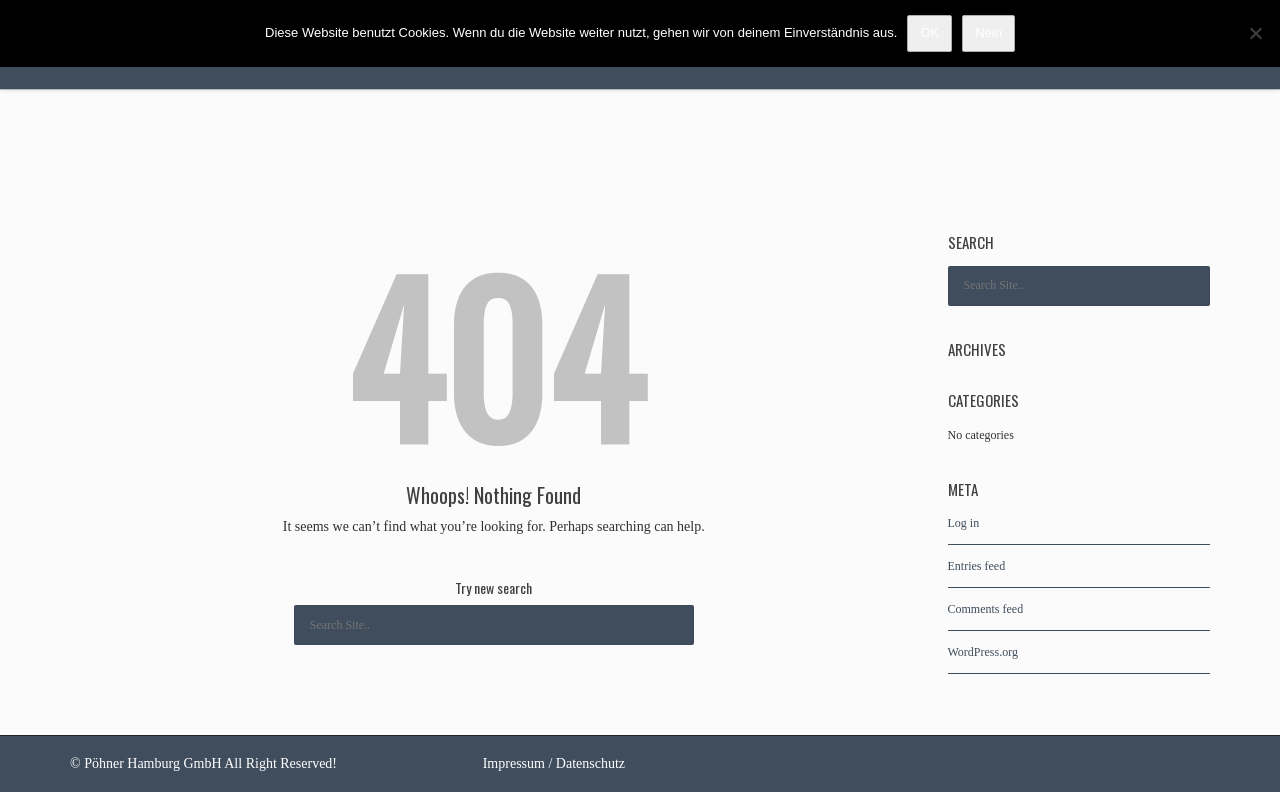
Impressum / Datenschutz (554, 763)
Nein (988, 32)
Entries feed (977, 566)
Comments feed (986, 609)
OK (929, 32)
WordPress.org (983, 652)
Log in (964, 523)
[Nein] (1255, 33)
